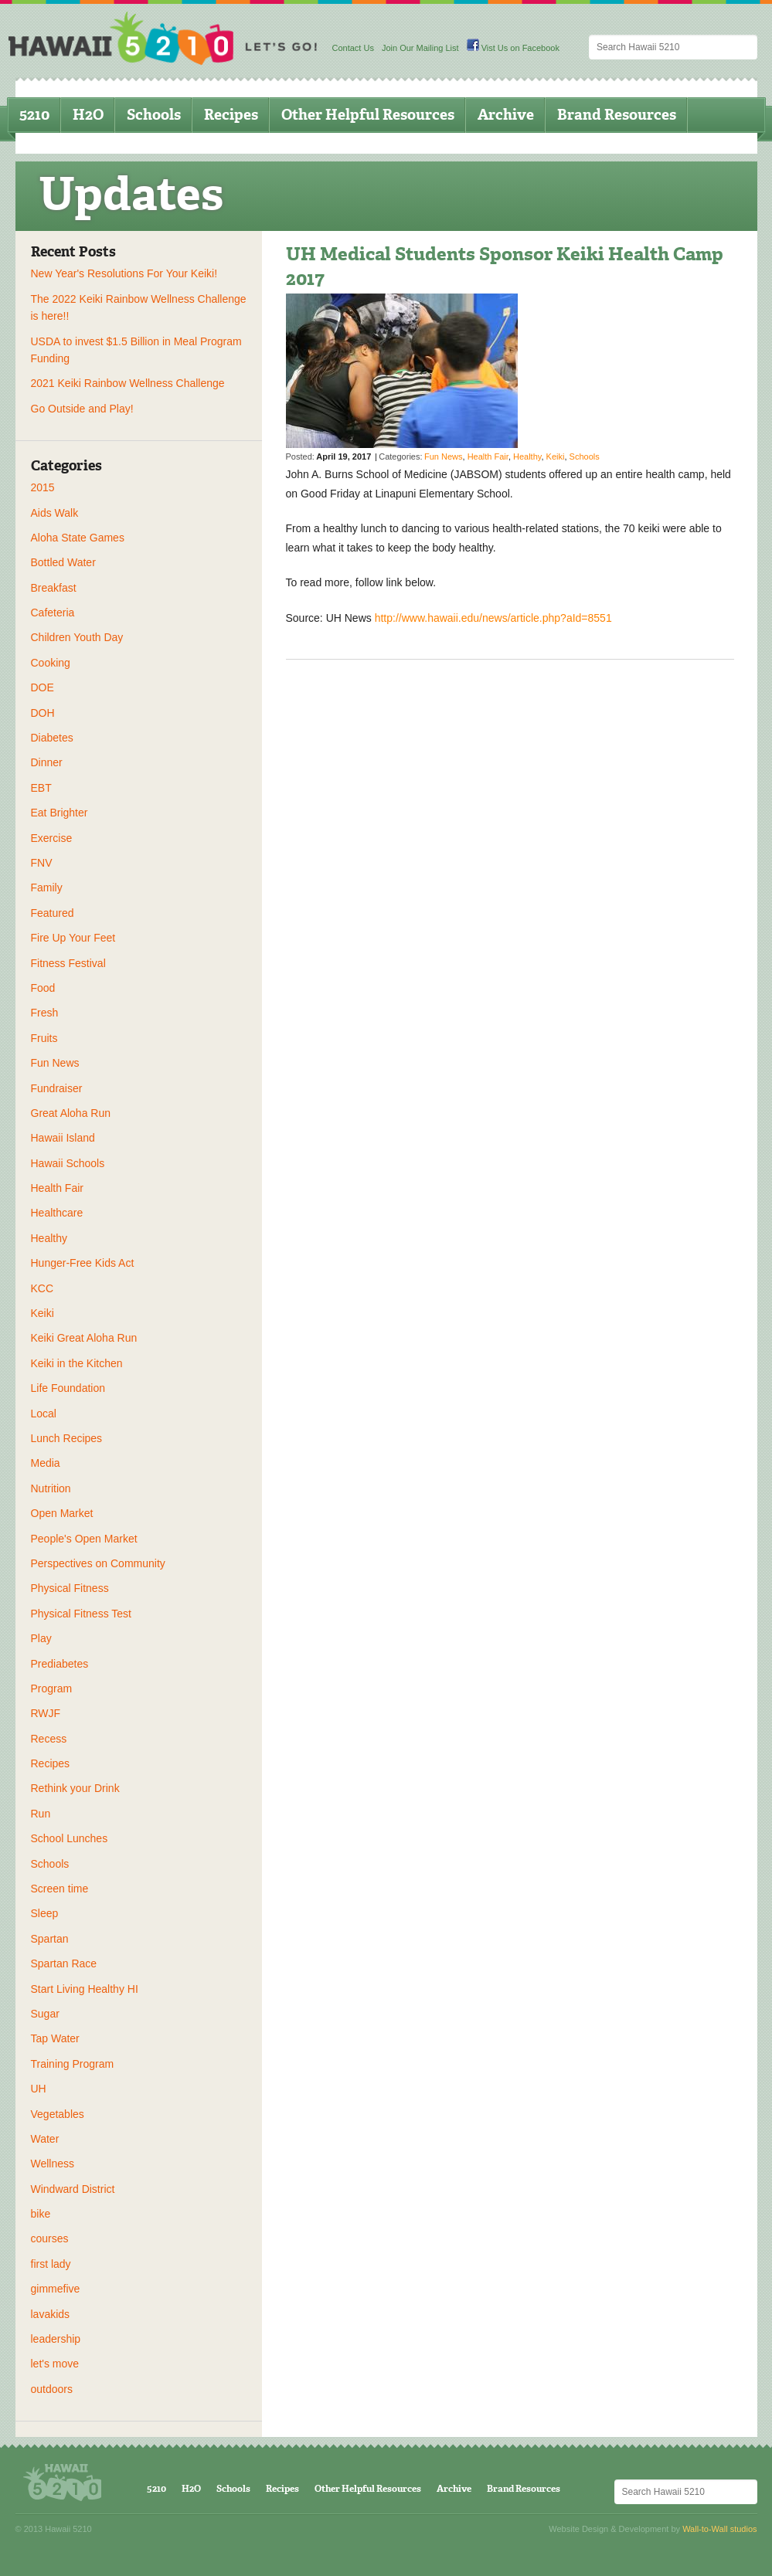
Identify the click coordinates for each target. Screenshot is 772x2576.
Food (43, 988)
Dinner (47, 762)
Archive (506, 114)
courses (50, 2238)
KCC (42, 1288)
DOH (43, 713)
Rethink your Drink (75, 1788)
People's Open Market (84, 1538)
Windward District (73, 2189)
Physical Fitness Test (81, 1613)
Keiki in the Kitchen (77, 1363)
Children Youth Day (77, 637)
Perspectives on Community (98, 1563)
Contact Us (353, 48)
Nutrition (51, 1488)
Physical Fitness (70, 1588)
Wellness (53, 2163)
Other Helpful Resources (367, 114)
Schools (154, 114)
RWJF (46, 1713)
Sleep (45, 1913)
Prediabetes (60, 1664)
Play (41, 1638)
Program (52, 1688)
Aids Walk (55, 513)
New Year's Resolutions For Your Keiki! (124, 273)
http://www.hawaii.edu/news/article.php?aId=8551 (493, 618)
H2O (88, 114)
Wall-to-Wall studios (719, 2529)
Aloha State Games (77, 537)
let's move (55, 2363)
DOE (42, 687)
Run (41, 1813)
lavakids (50, 2314)
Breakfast (54, 588)
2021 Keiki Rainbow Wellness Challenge (128, 383)
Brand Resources (616, 114)
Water (45, 2139)
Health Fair (57, 1188)
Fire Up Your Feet (73, 938)
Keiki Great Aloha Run (84, 1338)
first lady (51, 2264)
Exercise (52, 838)
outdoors (52, 2389)
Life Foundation (68, 1388)
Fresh (45, 1012)
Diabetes (52, 737)
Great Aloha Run (71, 1113)
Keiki (42, 1313)
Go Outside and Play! (82, 408)
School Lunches (69, 1838)
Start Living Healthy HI (84, 1989)
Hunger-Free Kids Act (82, 1263)
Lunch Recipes (67, 1438)
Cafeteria (53, 612)
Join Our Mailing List (420, 48)
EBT (41, 788)
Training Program (72, 2064)
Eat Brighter (59, 812)
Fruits (44, 1038)
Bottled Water (63, 562)
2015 (43, 487)
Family (47, 887)
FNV (42, 863)
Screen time (60, 1888)
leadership (56, 2339)
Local (43, 1413)
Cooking (50, 663)
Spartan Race (64, 1963)
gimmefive (55, 2288)
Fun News (55, 1063)
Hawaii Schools (68, 1163)
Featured (52, 913)
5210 (34, 114)
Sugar (45, 2014)
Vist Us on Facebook (513, 48)
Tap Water (55, 2038)
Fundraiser (57, 1088)
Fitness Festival (68, 963)
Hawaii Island (63, 1138)
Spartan (50, 1939)
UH (38, 2088)
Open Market (62, 1513)
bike (41, 2214)
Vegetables (57, 2114)
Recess (49, 1739)
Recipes (231, 114)
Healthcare (57, 1213)
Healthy (49, 1238)
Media (45, 1463)
